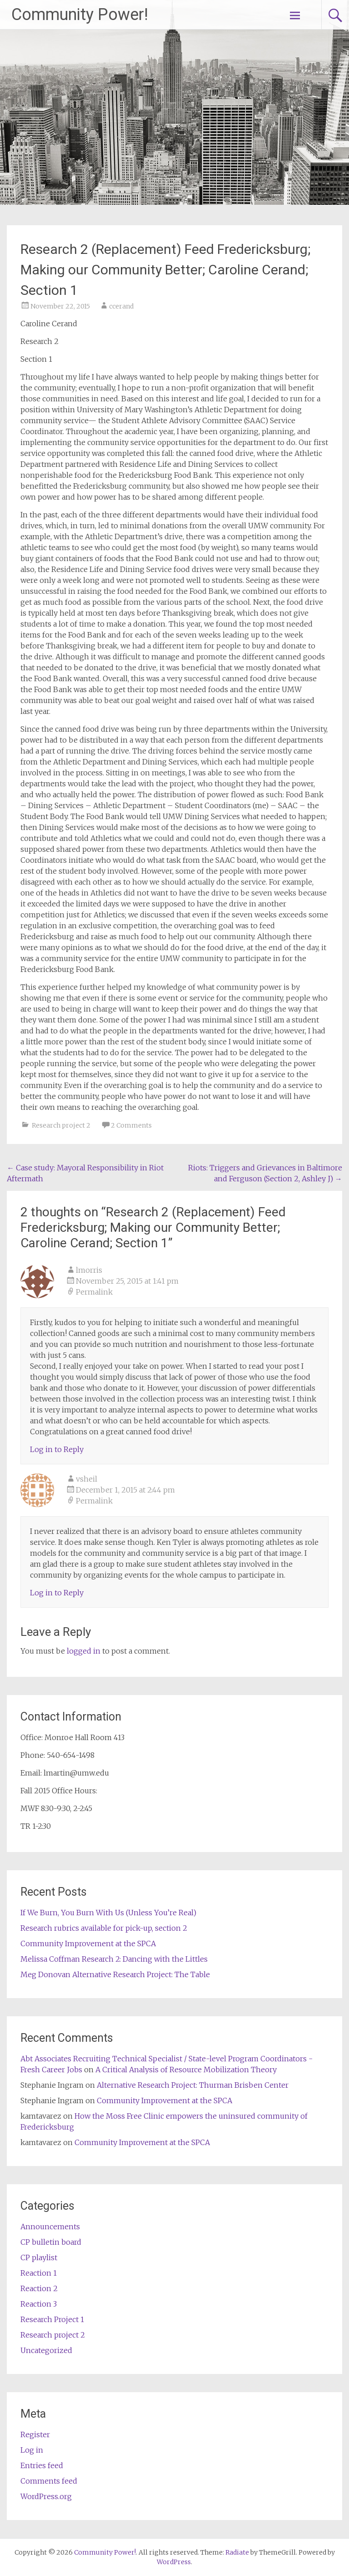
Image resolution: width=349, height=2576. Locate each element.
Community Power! (79, 14)
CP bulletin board (50, 2242)
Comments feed (48, 2480)
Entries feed (41, 2465)
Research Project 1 (52, 2319)
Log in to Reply (57, 1449)
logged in (83, 1650)
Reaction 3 (38, 2303)
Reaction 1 (38, 2272)
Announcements (50, 2226)
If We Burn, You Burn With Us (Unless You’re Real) (108, 1912)
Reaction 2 (39, 2288)
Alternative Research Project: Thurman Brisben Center (193, 2085)
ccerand (121, 306)
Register (35, 2434)
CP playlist (38, 2257)
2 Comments (131, 1125)
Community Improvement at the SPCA (88, 1943)
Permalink (94, 1291)
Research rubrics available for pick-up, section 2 (103, 1928)
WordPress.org (46, 2496)
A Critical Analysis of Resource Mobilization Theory (186, 2069)
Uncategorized (46, 2350)
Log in (31, 2450)
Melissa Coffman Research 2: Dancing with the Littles (114, 1959)
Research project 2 (61, 1125)
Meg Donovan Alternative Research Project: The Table (115, 1974)
